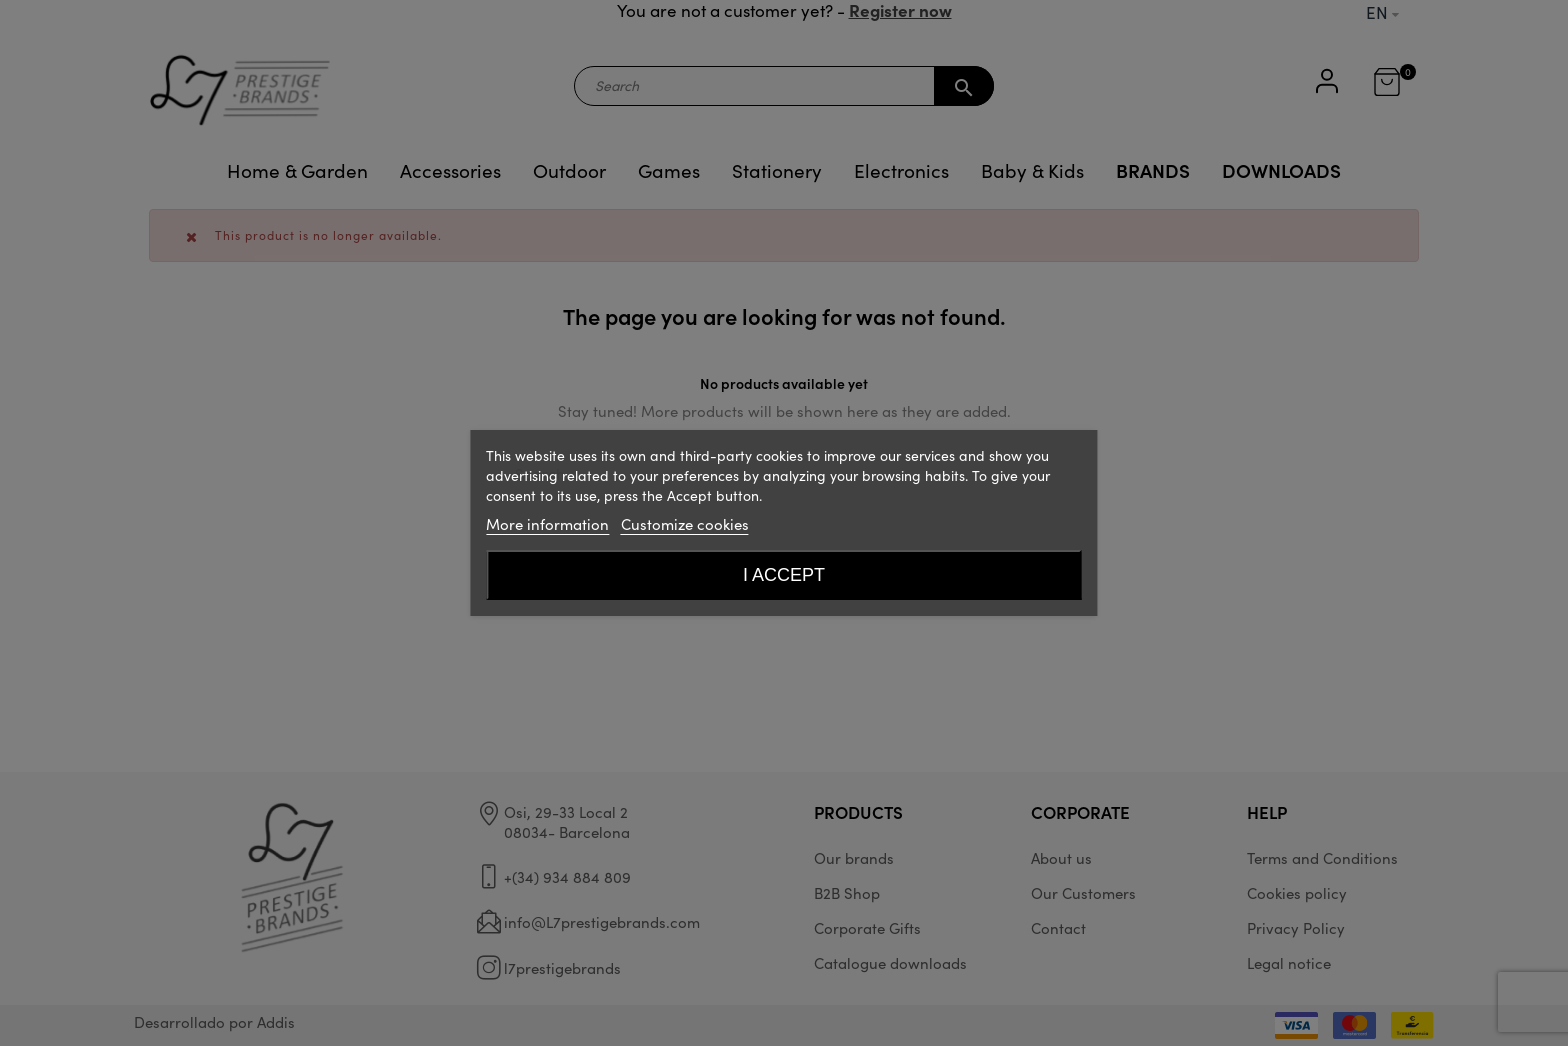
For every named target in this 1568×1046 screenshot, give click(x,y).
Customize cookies (685, 524)
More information (547, 524)
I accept (784, 575)
